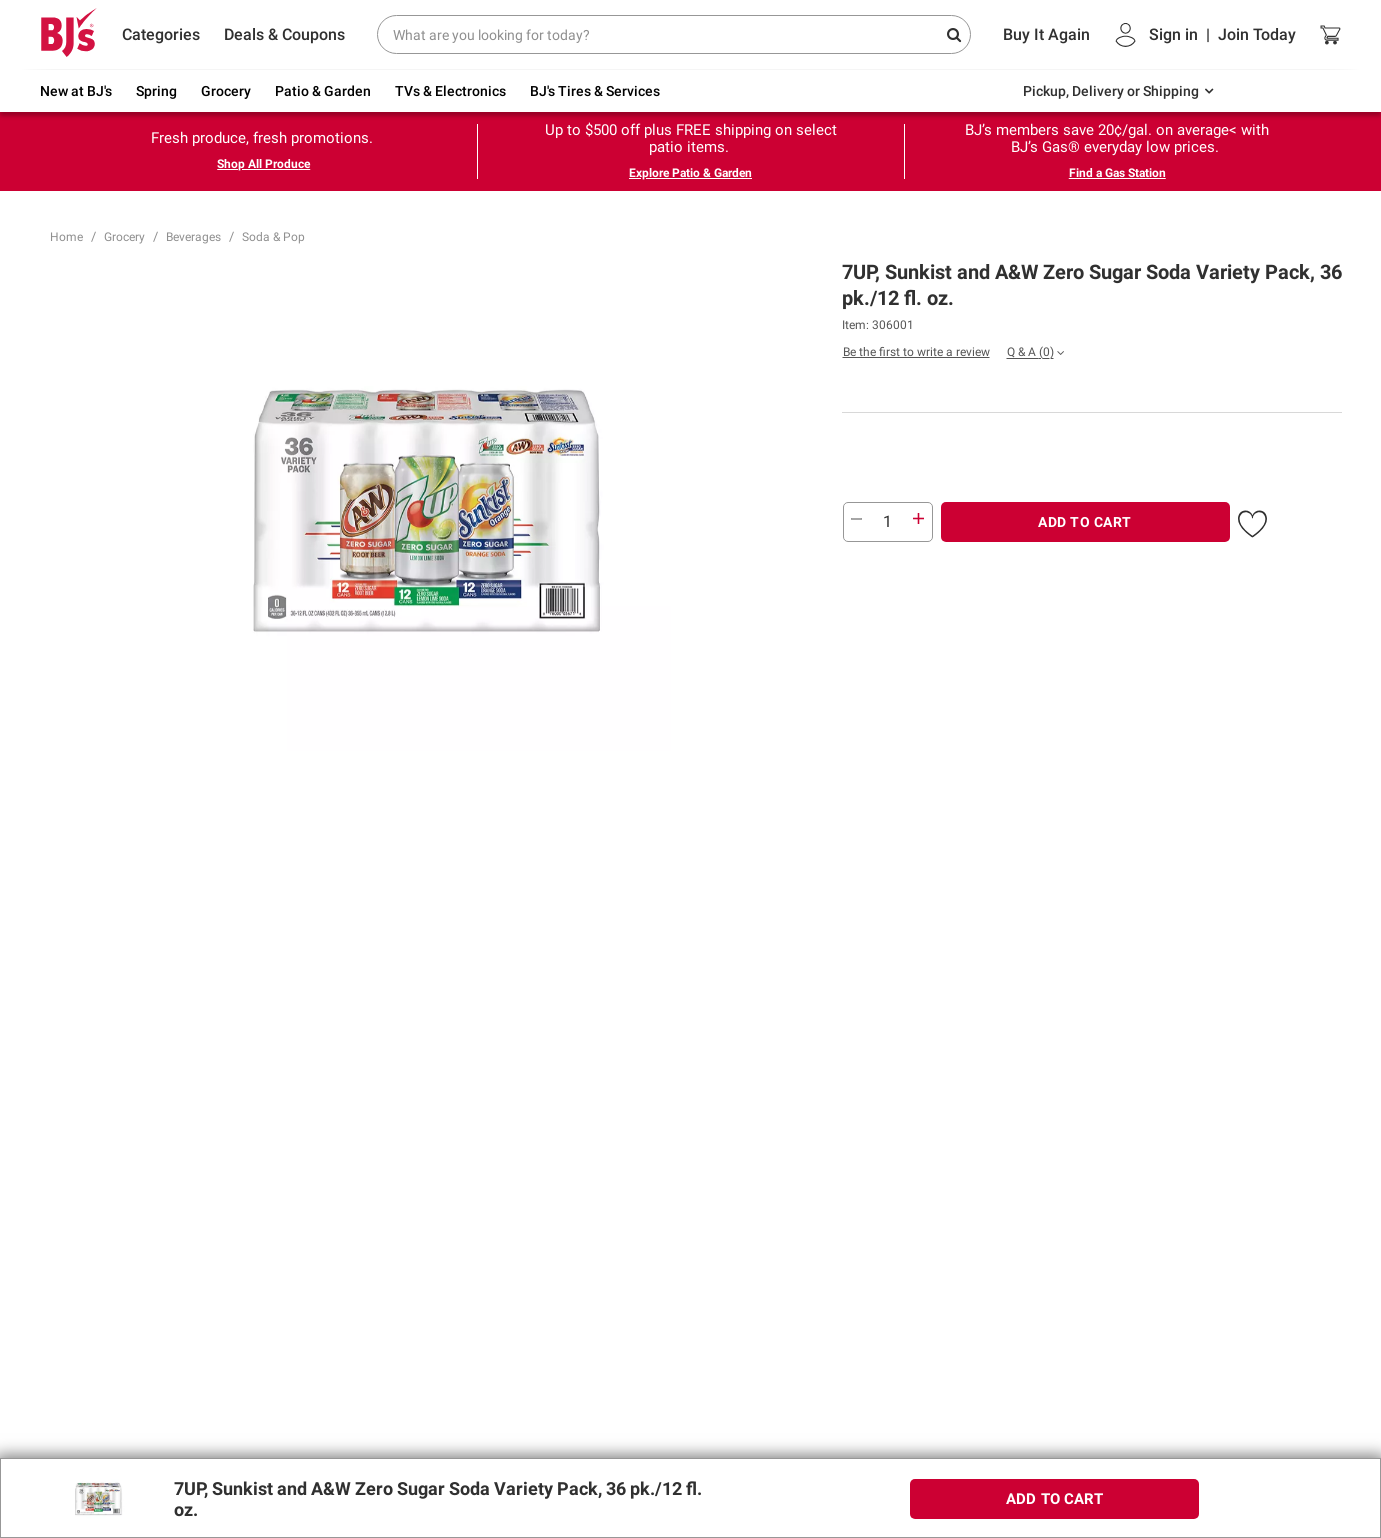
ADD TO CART (1085, 522)
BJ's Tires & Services (595, 91)
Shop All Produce (263, 164)
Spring (156, 91)
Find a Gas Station (1117, 173)
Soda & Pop (273, 237)
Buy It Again (1046, 34)
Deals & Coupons (284, 34)
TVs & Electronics (450, 91)
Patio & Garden (323, 91)
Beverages (193, 237)
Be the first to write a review (916, 352)
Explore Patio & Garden (690, 173)
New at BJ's (76, 91)
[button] (1252, 520)
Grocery (226, 91)
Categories (161, 34)
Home (66, 237)
